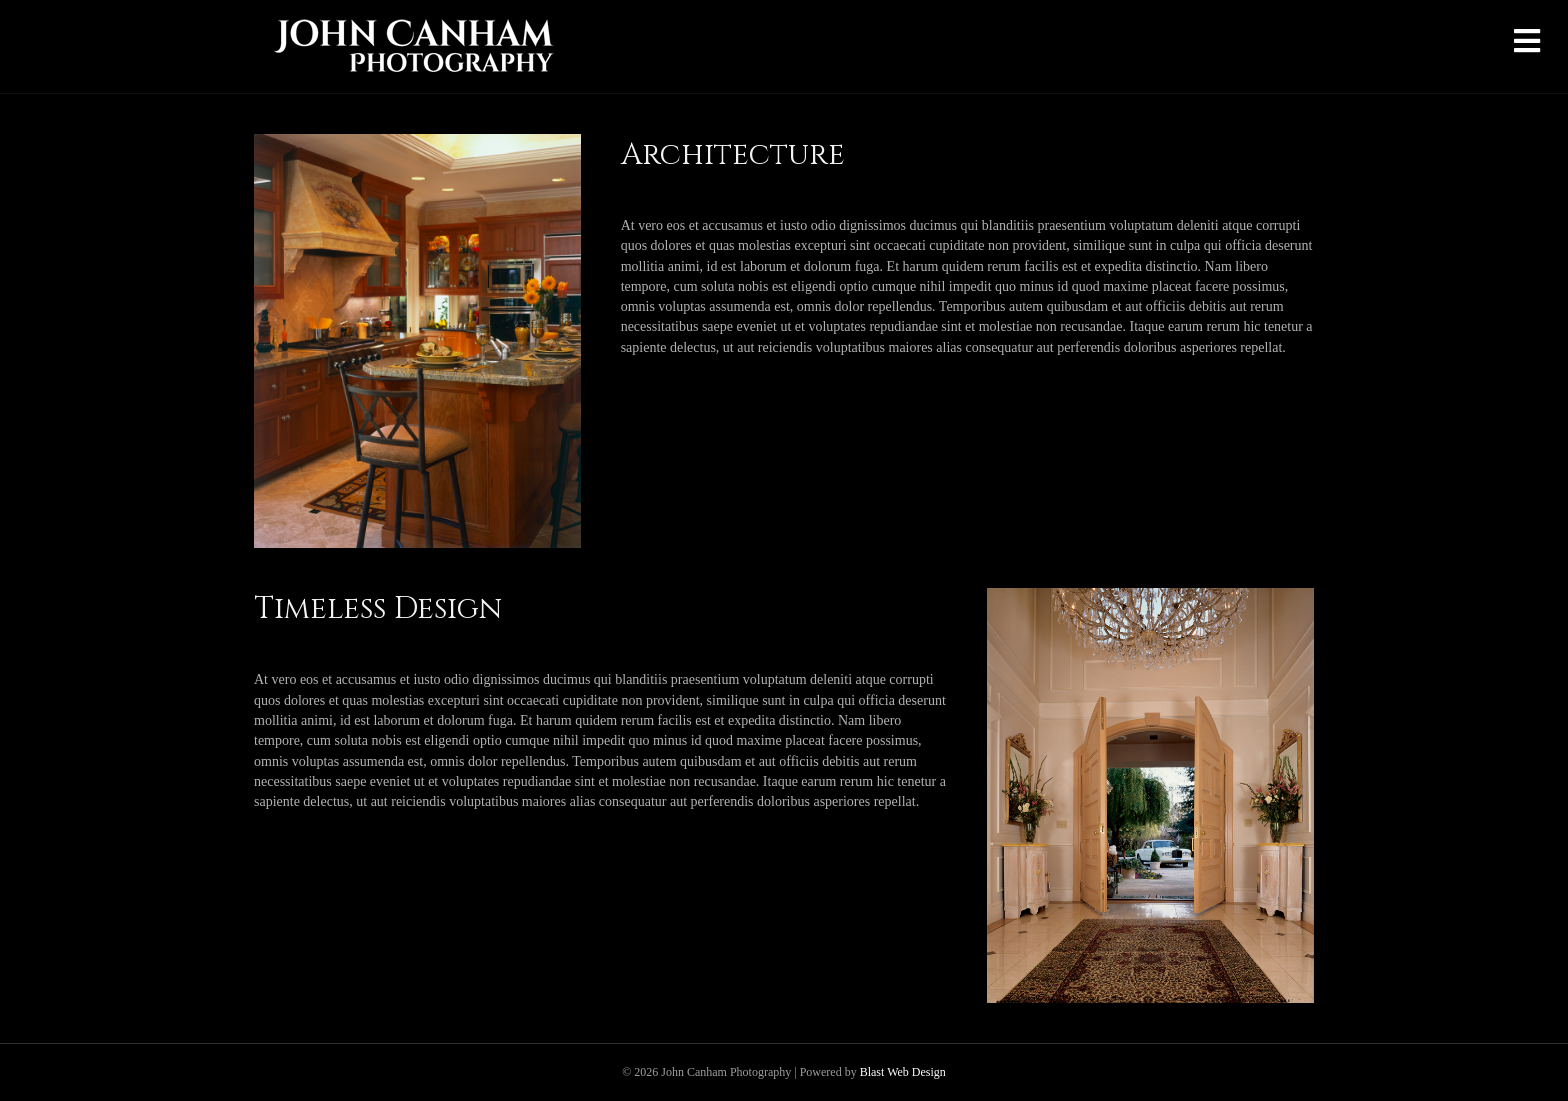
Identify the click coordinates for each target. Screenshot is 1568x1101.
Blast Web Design (903, 1072)
